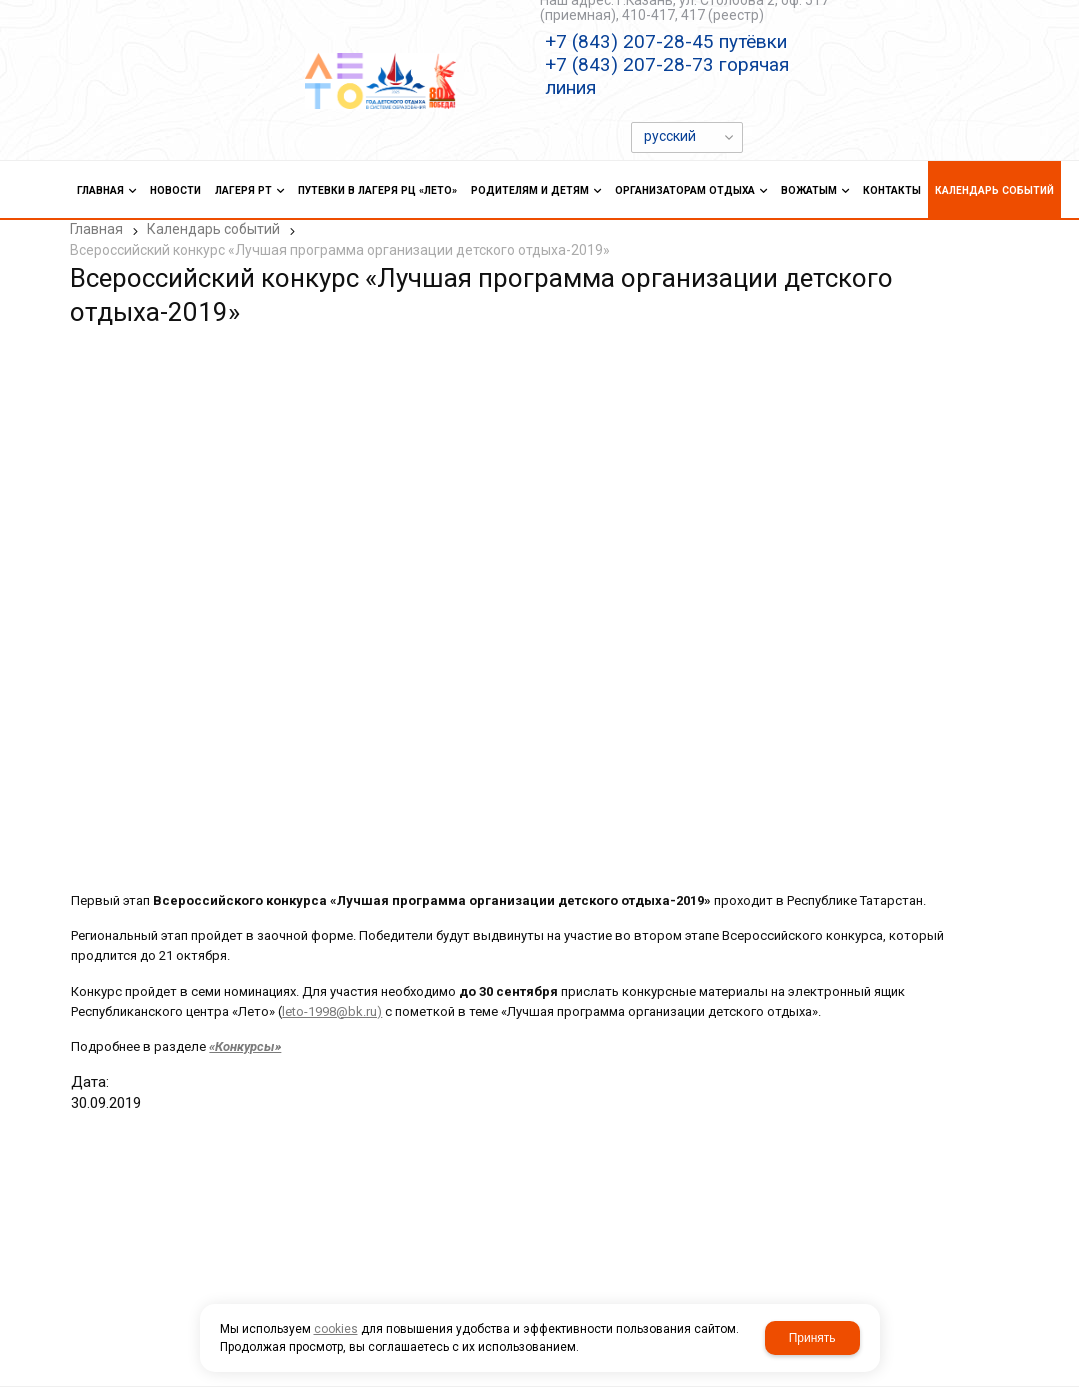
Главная (96, 229)
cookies (336, 1329)
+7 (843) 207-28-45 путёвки (666, 41)
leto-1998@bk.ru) (331, 1009)
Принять (812, 1338)
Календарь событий (213, 229)
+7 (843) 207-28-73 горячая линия (667, 76)
